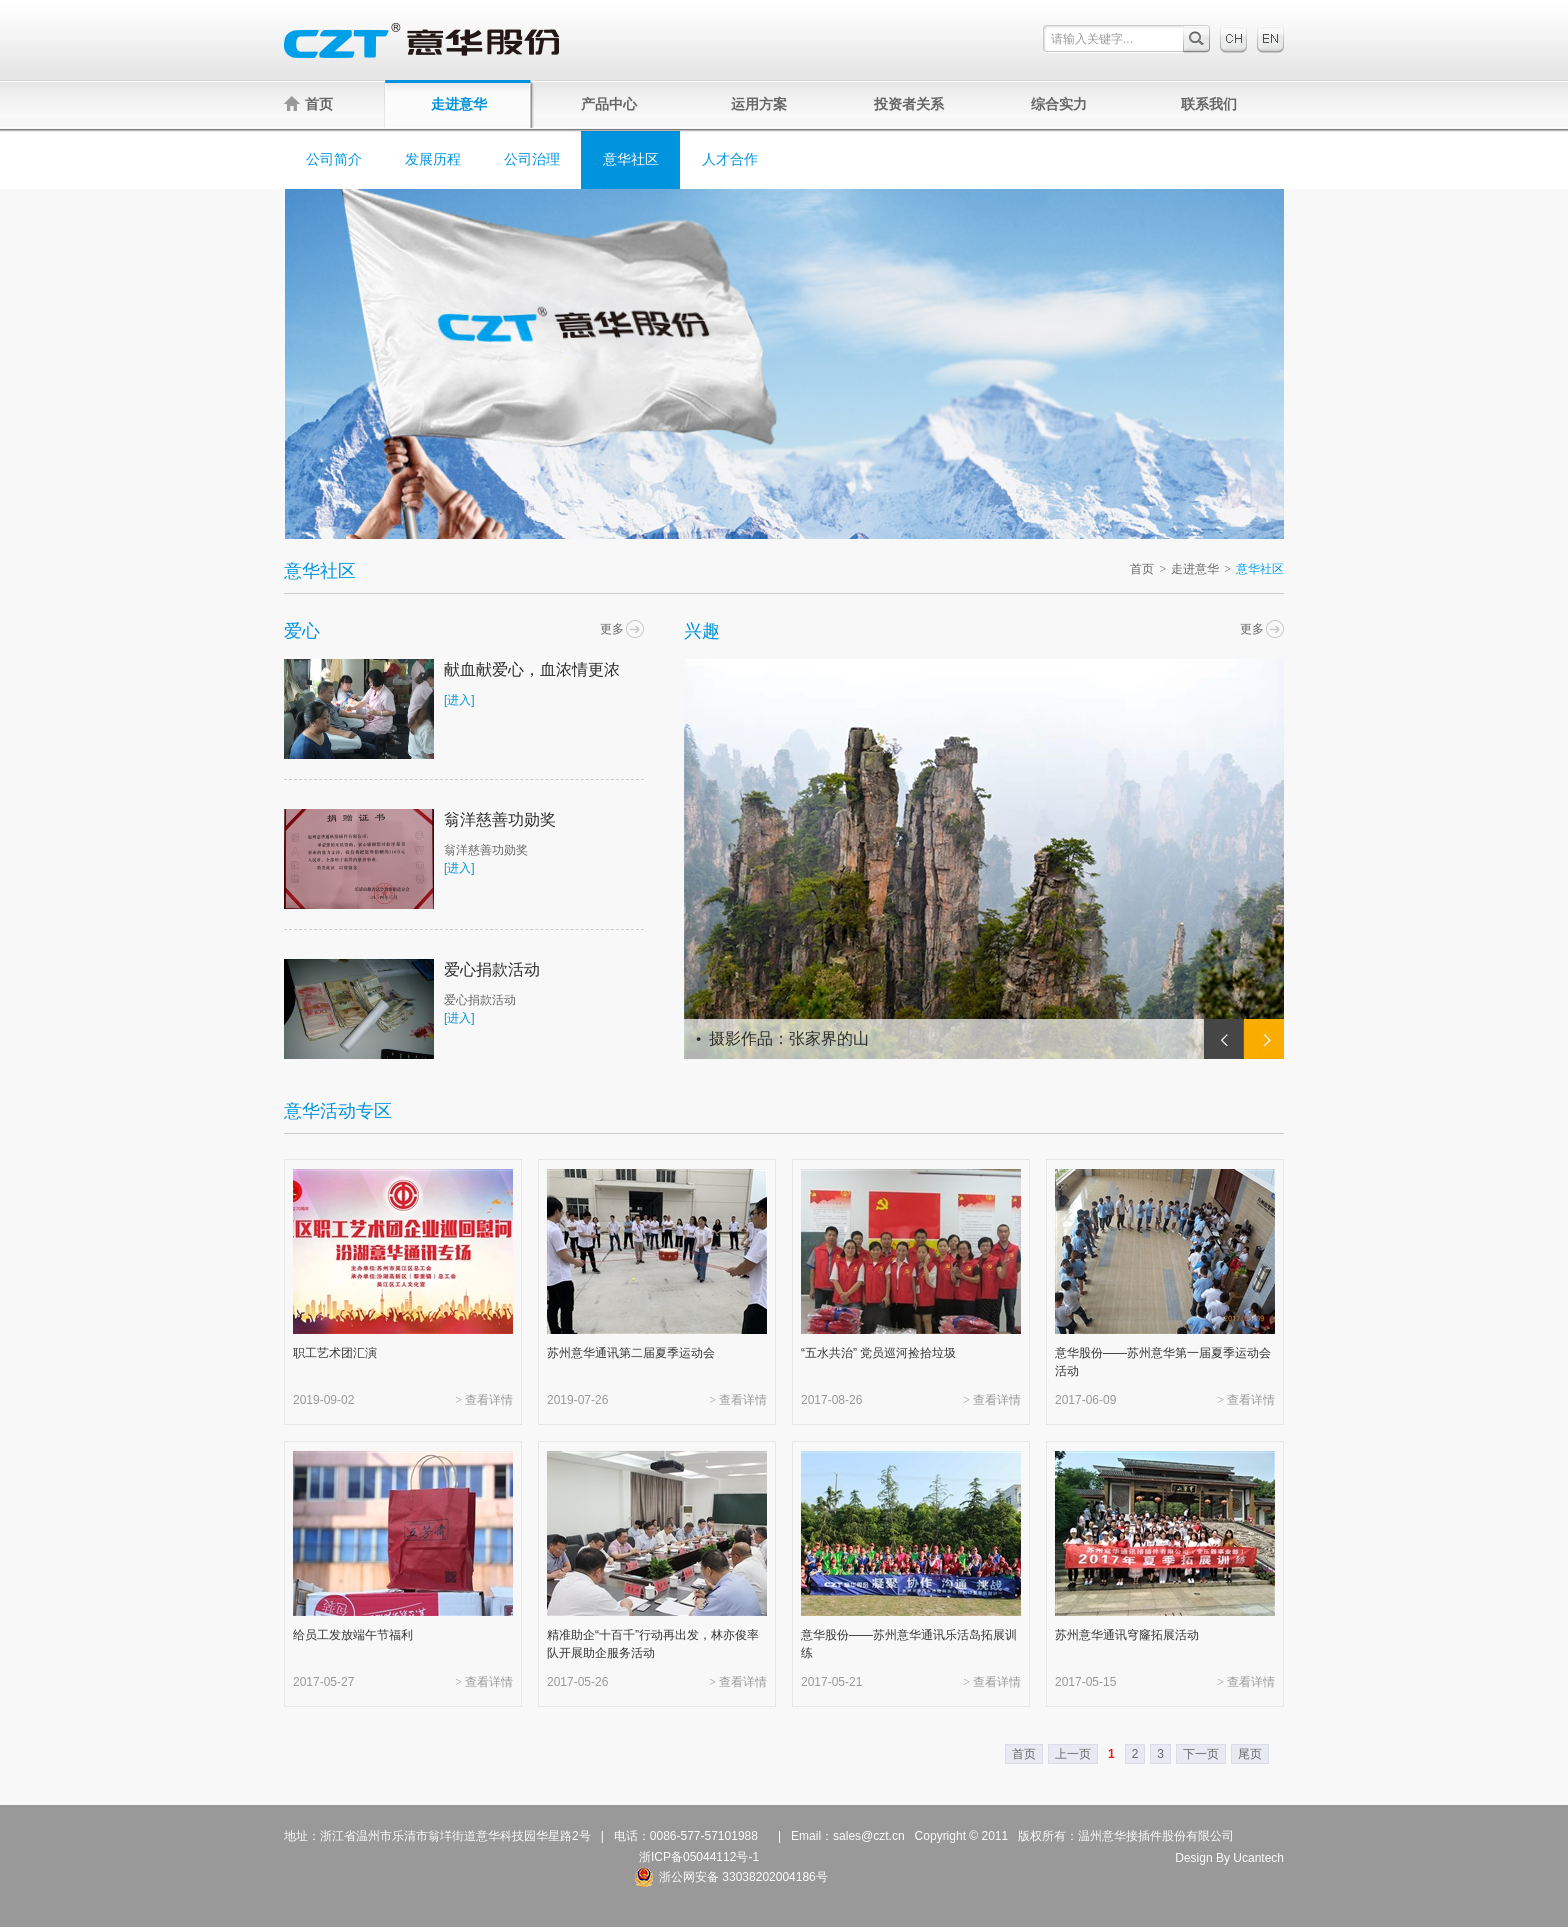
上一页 (1073, 1754)
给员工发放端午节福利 (353, 1635)
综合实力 (1059, 104)
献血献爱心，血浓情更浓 (532, 669)
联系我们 (1209, 104)
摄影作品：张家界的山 (789, 1038)
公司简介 (334, 159)
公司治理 (532, 159)
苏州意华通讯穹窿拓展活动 (1127, 1635)
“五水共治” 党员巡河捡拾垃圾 (878, 1353)
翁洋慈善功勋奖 (500, 819)
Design (1193, 1858)
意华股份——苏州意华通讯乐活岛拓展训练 (909, 1644)
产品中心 (609, 104)
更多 (612, 629)
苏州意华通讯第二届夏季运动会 (631, 1353)
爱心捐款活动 (492, 969)
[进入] (459, 700)
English (1270, 39)
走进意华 (459, 104)
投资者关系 (909, 104)
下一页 (1201, 1754)
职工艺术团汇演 (335, 1353)
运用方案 (759, 104)
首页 (308, 104)
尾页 (1250, 1754)
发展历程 (433, 159)
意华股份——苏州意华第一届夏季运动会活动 (1163, 1362)
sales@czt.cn (869, 1836)
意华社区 (631, 159)
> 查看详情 (484, 1400)
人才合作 (730, 159)
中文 (1233, 39)
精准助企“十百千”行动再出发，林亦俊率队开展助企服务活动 (653, 1644)
